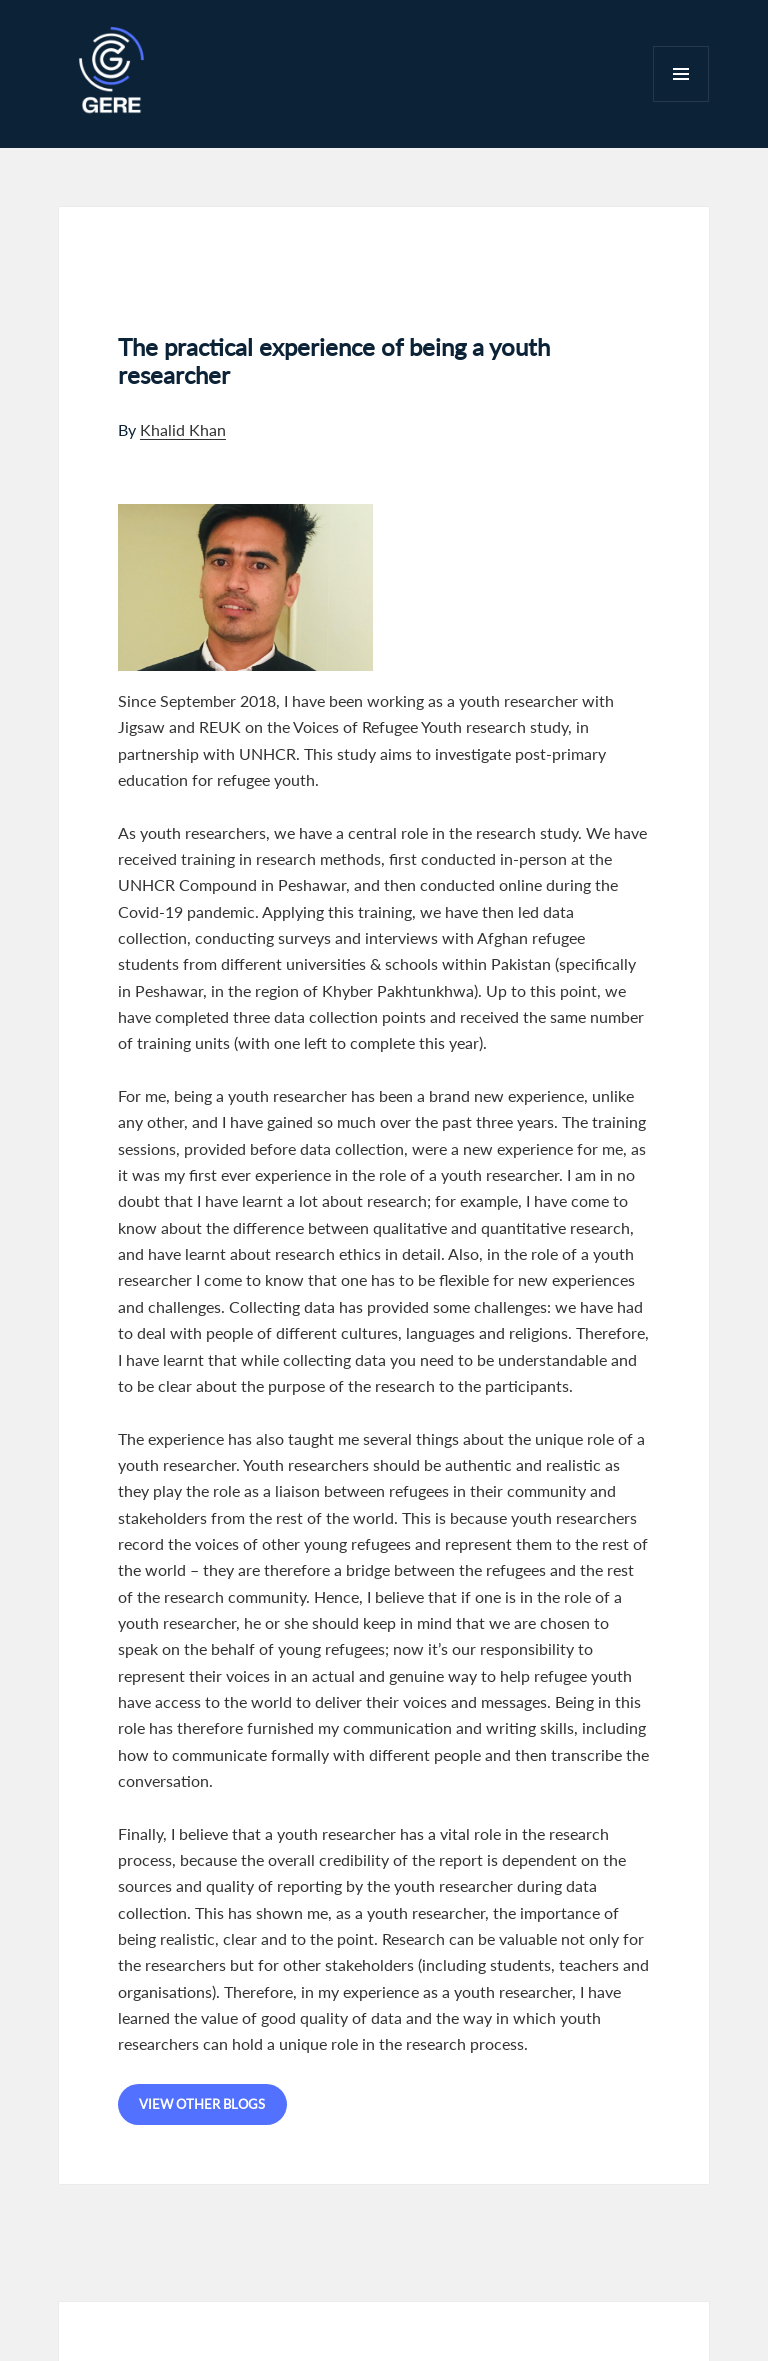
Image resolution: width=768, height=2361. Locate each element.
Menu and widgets (681, 101)
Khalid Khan (183, 429)
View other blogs (202, 2104)
